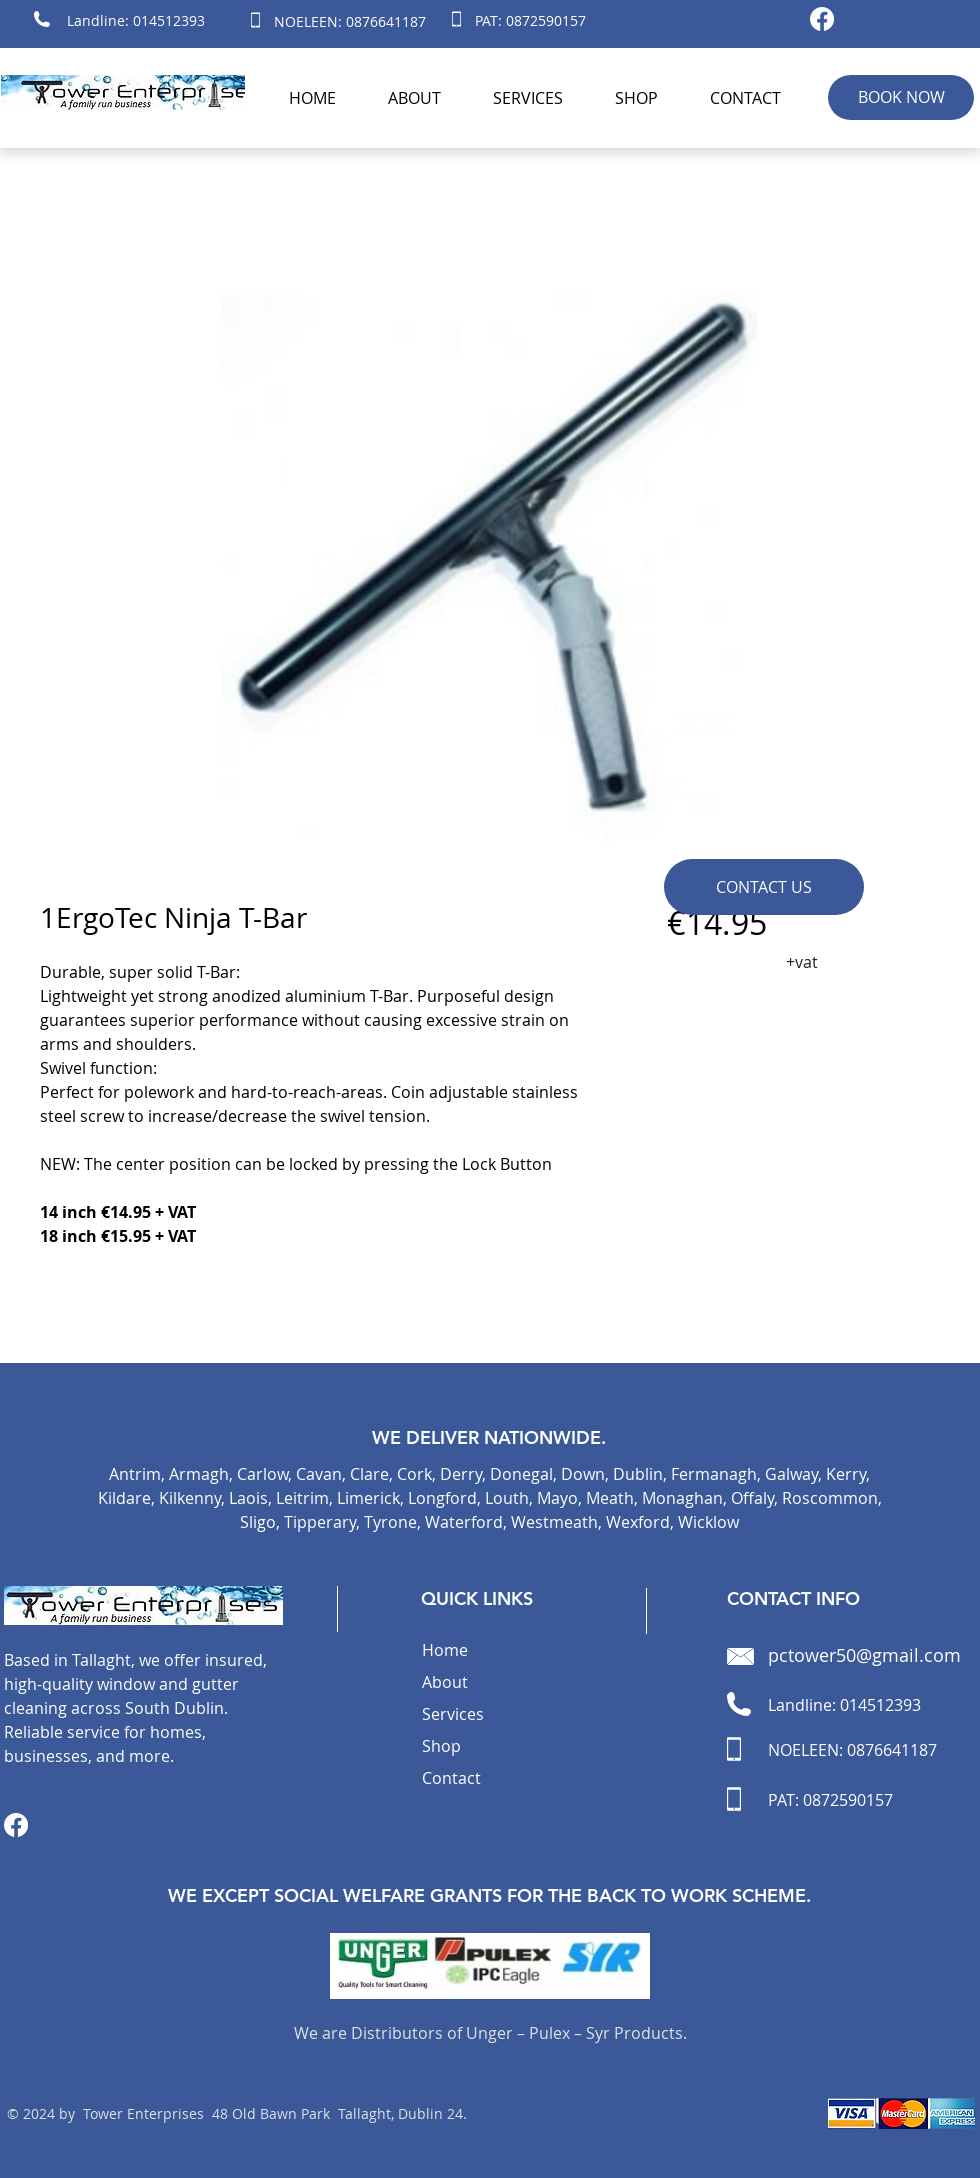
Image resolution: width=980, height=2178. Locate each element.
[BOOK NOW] (901, 97)
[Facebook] (822, 19)
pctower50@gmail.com (864, 1655)
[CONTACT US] (764, 887)
